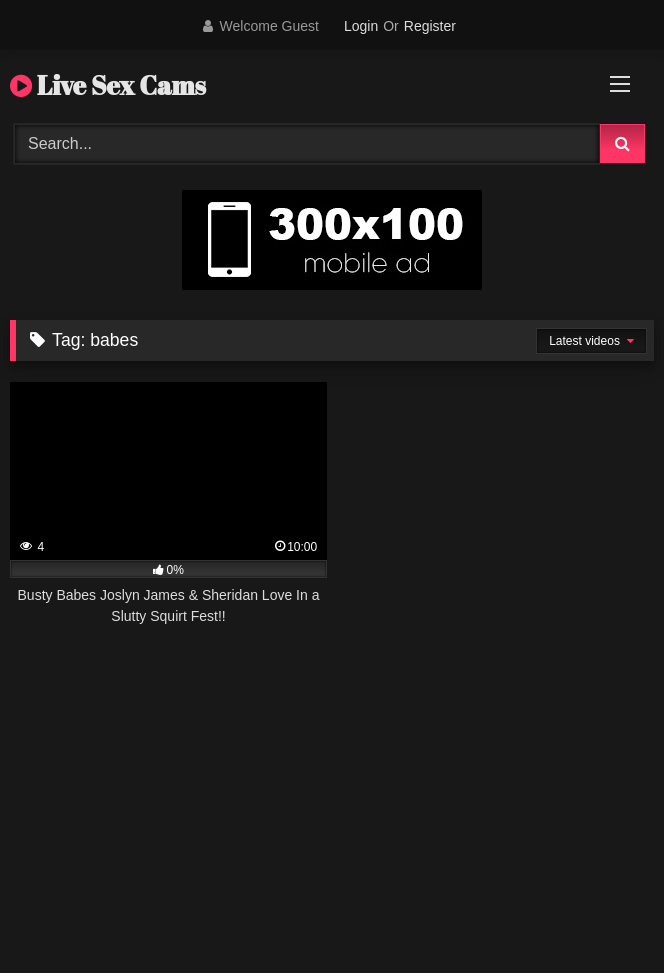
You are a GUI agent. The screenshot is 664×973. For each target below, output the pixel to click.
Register (430, 26)
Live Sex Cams (108, 85)
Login (361, 26)
